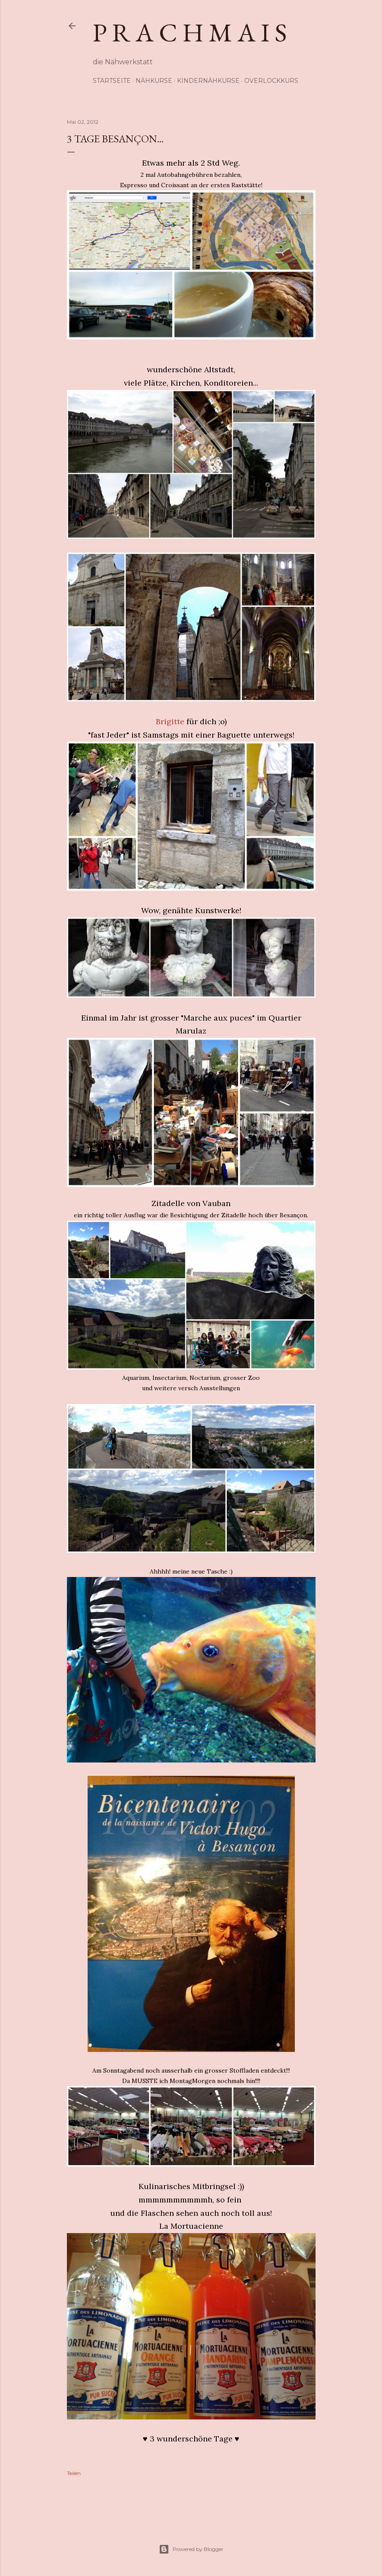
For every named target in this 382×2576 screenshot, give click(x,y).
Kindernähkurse (208, 81)
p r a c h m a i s (190, 32)
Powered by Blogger (191, 2549)
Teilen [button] (74, 2473)
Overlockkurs (271, 81)
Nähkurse (154, 81)
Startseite (112, 81)
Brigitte (170, 721)
